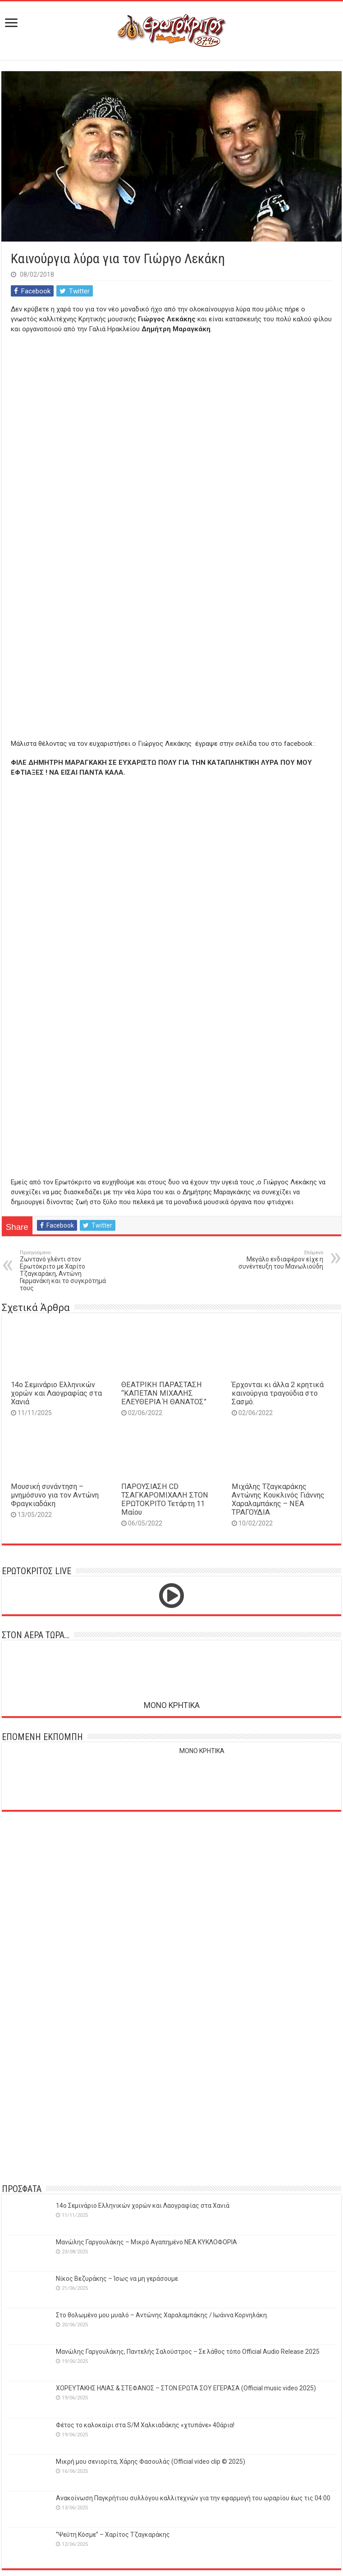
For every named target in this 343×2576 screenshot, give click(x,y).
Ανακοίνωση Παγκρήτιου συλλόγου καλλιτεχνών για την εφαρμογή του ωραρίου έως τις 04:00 (193, 2498)
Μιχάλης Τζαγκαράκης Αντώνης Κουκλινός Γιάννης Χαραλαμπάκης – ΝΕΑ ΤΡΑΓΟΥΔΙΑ (278, 1499)
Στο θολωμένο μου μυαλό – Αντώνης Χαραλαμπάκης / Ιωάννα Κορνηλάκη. (162, 2315)
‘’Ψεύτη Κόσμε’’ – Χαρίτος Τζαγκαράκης (113, 2534)
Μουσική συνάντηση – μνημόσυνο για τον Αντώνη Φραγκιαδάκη (55, 1495)
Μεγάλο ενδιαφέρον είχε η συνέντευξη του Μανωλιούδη (277, 1260)
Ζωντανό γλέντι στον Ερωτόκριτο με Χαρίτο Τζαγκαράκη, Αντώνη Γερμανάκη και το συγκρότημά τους (66, 1271)
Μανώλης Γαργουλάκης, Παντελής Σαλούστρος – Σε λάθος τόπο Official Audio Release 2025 (188, 2351)
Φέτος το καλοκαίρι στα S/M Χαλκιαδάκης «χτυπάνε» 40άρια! (145, 2425)
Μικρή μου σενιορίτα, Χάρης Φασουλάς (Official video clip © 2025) (150, 2461)
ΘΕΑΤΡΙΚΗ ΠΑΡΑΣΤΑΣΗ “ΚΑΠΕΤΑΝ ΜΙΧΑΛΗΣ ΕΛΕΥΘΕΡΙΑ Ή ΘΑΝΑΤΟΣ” (163, 1393)
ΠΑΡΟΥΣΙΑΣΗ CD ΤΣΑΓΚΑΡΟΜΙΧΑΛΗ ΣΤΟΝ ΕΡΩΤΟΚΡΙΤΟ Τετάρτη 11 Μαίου (164, 1499)
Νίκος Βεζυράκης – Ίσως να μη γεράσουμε (117, 2278)
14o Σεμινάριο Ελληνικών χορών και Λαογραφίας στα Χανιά (56, 1393)
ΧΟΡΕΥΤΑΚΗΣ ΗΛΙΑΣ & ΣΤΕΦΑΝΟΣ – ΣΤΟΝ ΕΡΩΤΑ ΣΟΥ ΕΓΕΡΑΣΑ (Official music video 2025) (186, 2388)
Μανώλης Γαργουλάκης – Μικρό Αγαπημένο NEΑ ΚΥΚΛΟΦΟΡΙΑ (146, 2242)
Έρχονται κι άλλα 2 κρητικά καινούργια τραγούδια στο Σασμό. (278, 1393)
